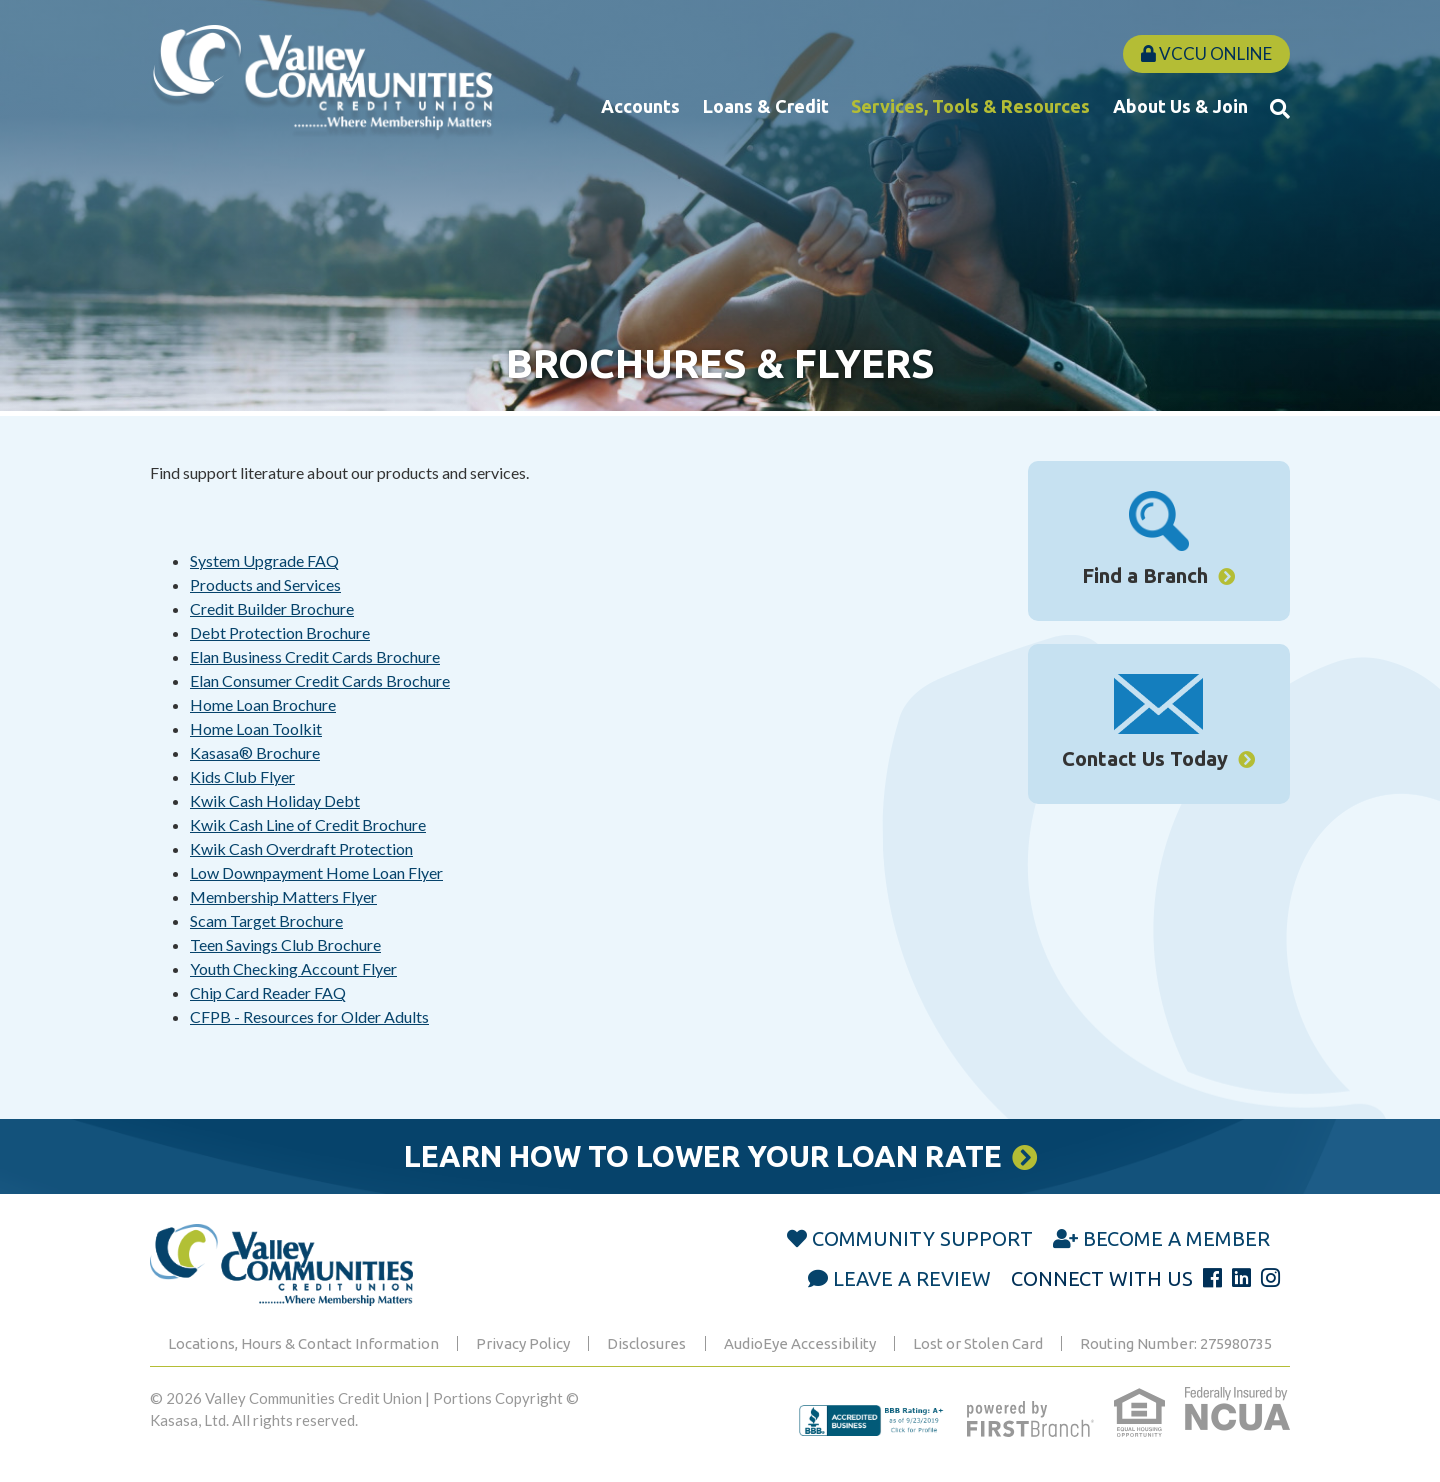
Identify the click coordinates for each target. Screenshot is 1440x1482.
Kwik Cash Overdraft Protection (301, 848)
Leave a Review (912, 1278)
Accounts (640, 106)
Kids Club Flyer (242, 776)
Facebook (1212, 1278)
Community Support (922, 1238)
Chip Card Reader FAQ (268, 992)
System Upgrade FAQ (264, 560)
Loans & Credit (766, 106)
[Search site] (1280, 108)
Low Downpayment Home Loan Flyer (316, 872)
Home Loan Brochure (263, 704)
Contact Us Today (1145, 758)
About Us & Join (1180, 106)
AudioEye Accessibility (800, 1343)
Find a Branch (1145, 575)
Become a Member (1176, 1238)
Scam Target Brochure (266, 920)
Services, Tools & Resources (970, 106)
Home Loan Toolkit (256, 728)
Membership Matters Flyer (283, 896)
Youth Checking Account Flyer (293, 968)
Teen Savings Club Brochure (285, 944)
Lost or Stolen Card (978, 1343)
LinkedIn (1241, 1278)
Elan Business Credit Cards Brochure (315, 656)
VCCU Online (1206, 53)
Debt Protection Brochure (280, 632)
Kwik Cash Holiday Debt (275, 800)
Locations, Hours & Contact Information (303, 1343)
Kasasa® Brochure (255, 752)
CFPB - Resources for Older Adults (309, 1016)
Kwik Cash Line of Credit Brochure (308, 824)
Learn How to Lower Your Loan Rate (702, 1156)
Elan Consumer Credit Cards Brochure (320, 680)
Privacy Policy (523, 1343)
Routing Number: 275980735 (1176, 1343)
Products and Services (265, 584)
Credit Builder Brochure (272, 608)
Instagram (1270, 1278)
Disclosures (646, 1343)
